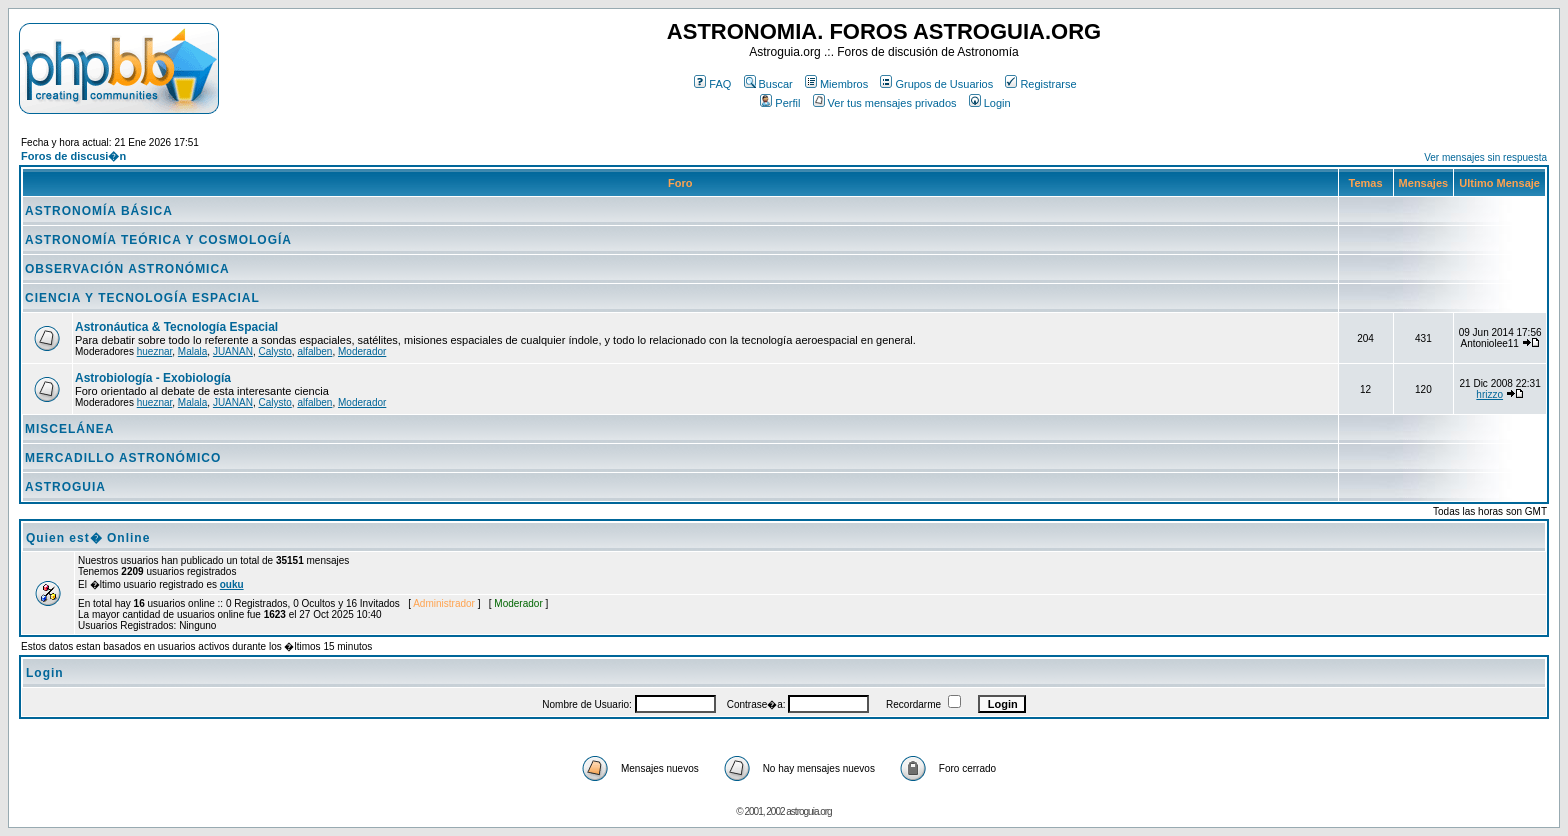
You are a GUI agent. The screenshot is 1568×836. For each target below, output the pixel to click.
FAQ (712, 84)
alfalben (314, 351)
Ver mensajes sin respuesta (1485, 157)
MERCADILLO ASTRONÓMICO (123, 458)
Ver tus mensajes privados (885, 103)
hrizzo (1489, 394)
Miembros (836, 84)
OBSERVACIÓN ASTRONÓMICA (127, 269)
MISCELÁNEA (69, 429)
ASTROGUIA (65, 487)
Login (990, 103)
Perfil (780, 103)
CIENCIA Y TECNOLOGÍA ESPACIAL (142, 298)
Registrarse (1040, 84)
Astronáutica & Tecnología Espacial (176, 327)
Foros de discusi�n (73, 156)
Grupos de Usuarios (936, 84)
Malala (192, 351)
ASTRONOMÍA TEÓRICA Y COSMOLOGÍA (158, 240)
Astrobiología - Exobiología (153, 378)
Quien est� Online (88, 538)
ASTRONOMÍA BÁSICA (99, 211)
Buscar (768, 84)
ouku (232, 584)
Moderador (362, 351)
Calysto (274, 351)
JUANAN (233, 351)
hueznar (155, 351)
